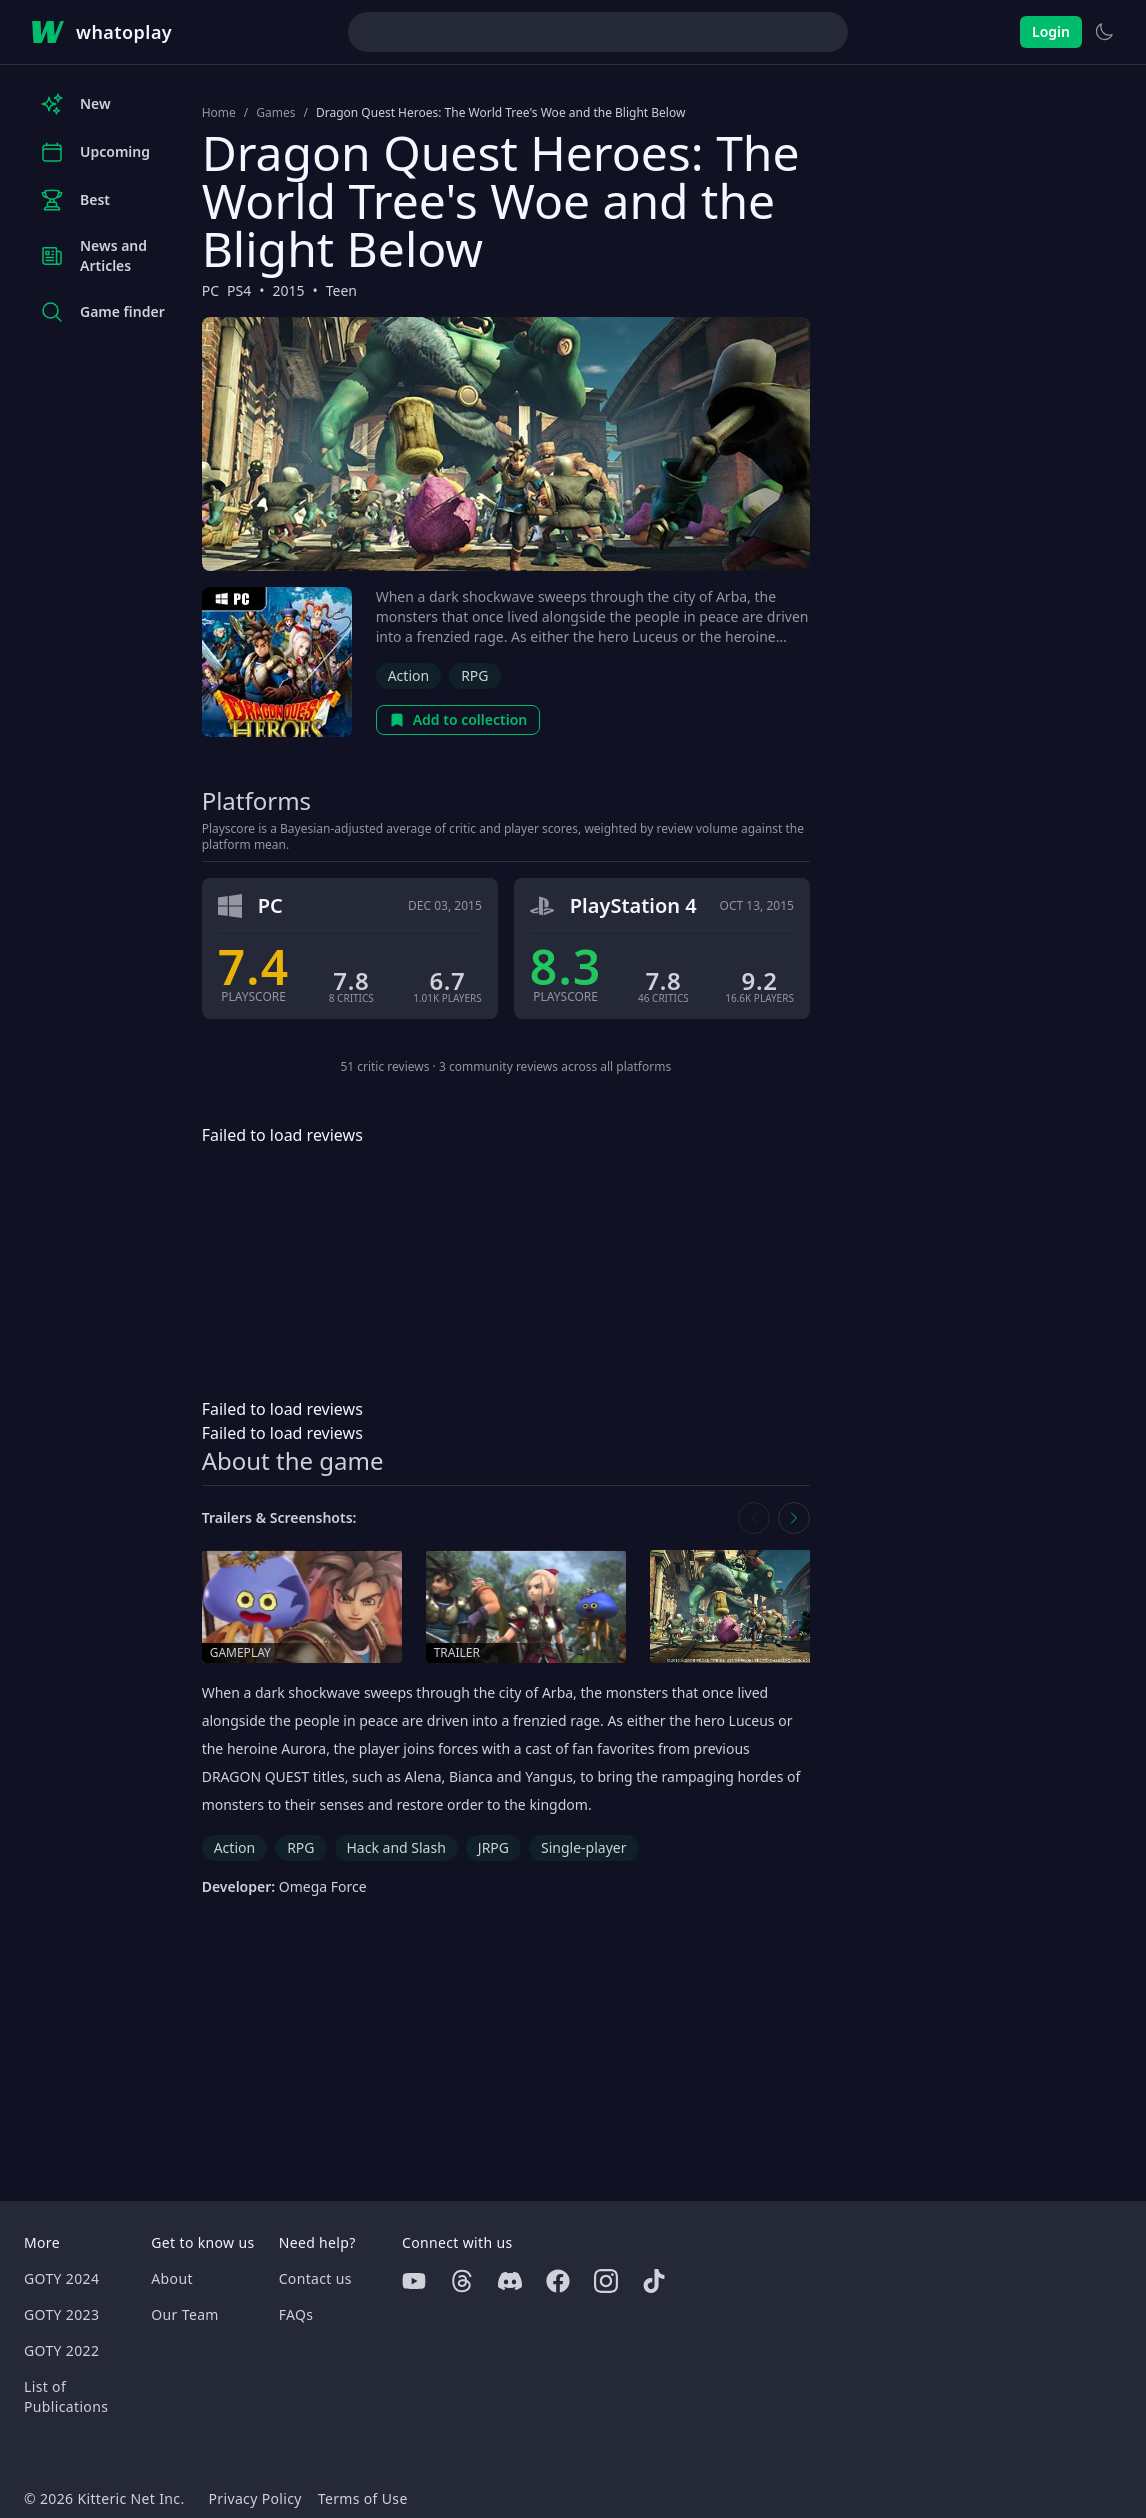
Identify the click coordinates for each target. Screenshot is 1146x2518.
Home (219, 113)
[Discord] (510, 2281)
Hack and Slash (396, 1847)
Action (408, 675)
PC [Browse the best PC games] (210, 290)
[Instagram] (606, 2281)
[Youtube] (414, 2281)
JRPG (493, 1847)
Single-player (583, 1847)
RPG (474, 675)
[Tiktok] (654, 2281)
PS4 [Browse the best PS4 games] (239, 290)
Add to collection (458, 719)
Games (275, 113)
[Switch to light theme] (1104, 32)
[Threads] (462, 2281)
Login (1051, 31)
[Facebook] (558, 2281)
